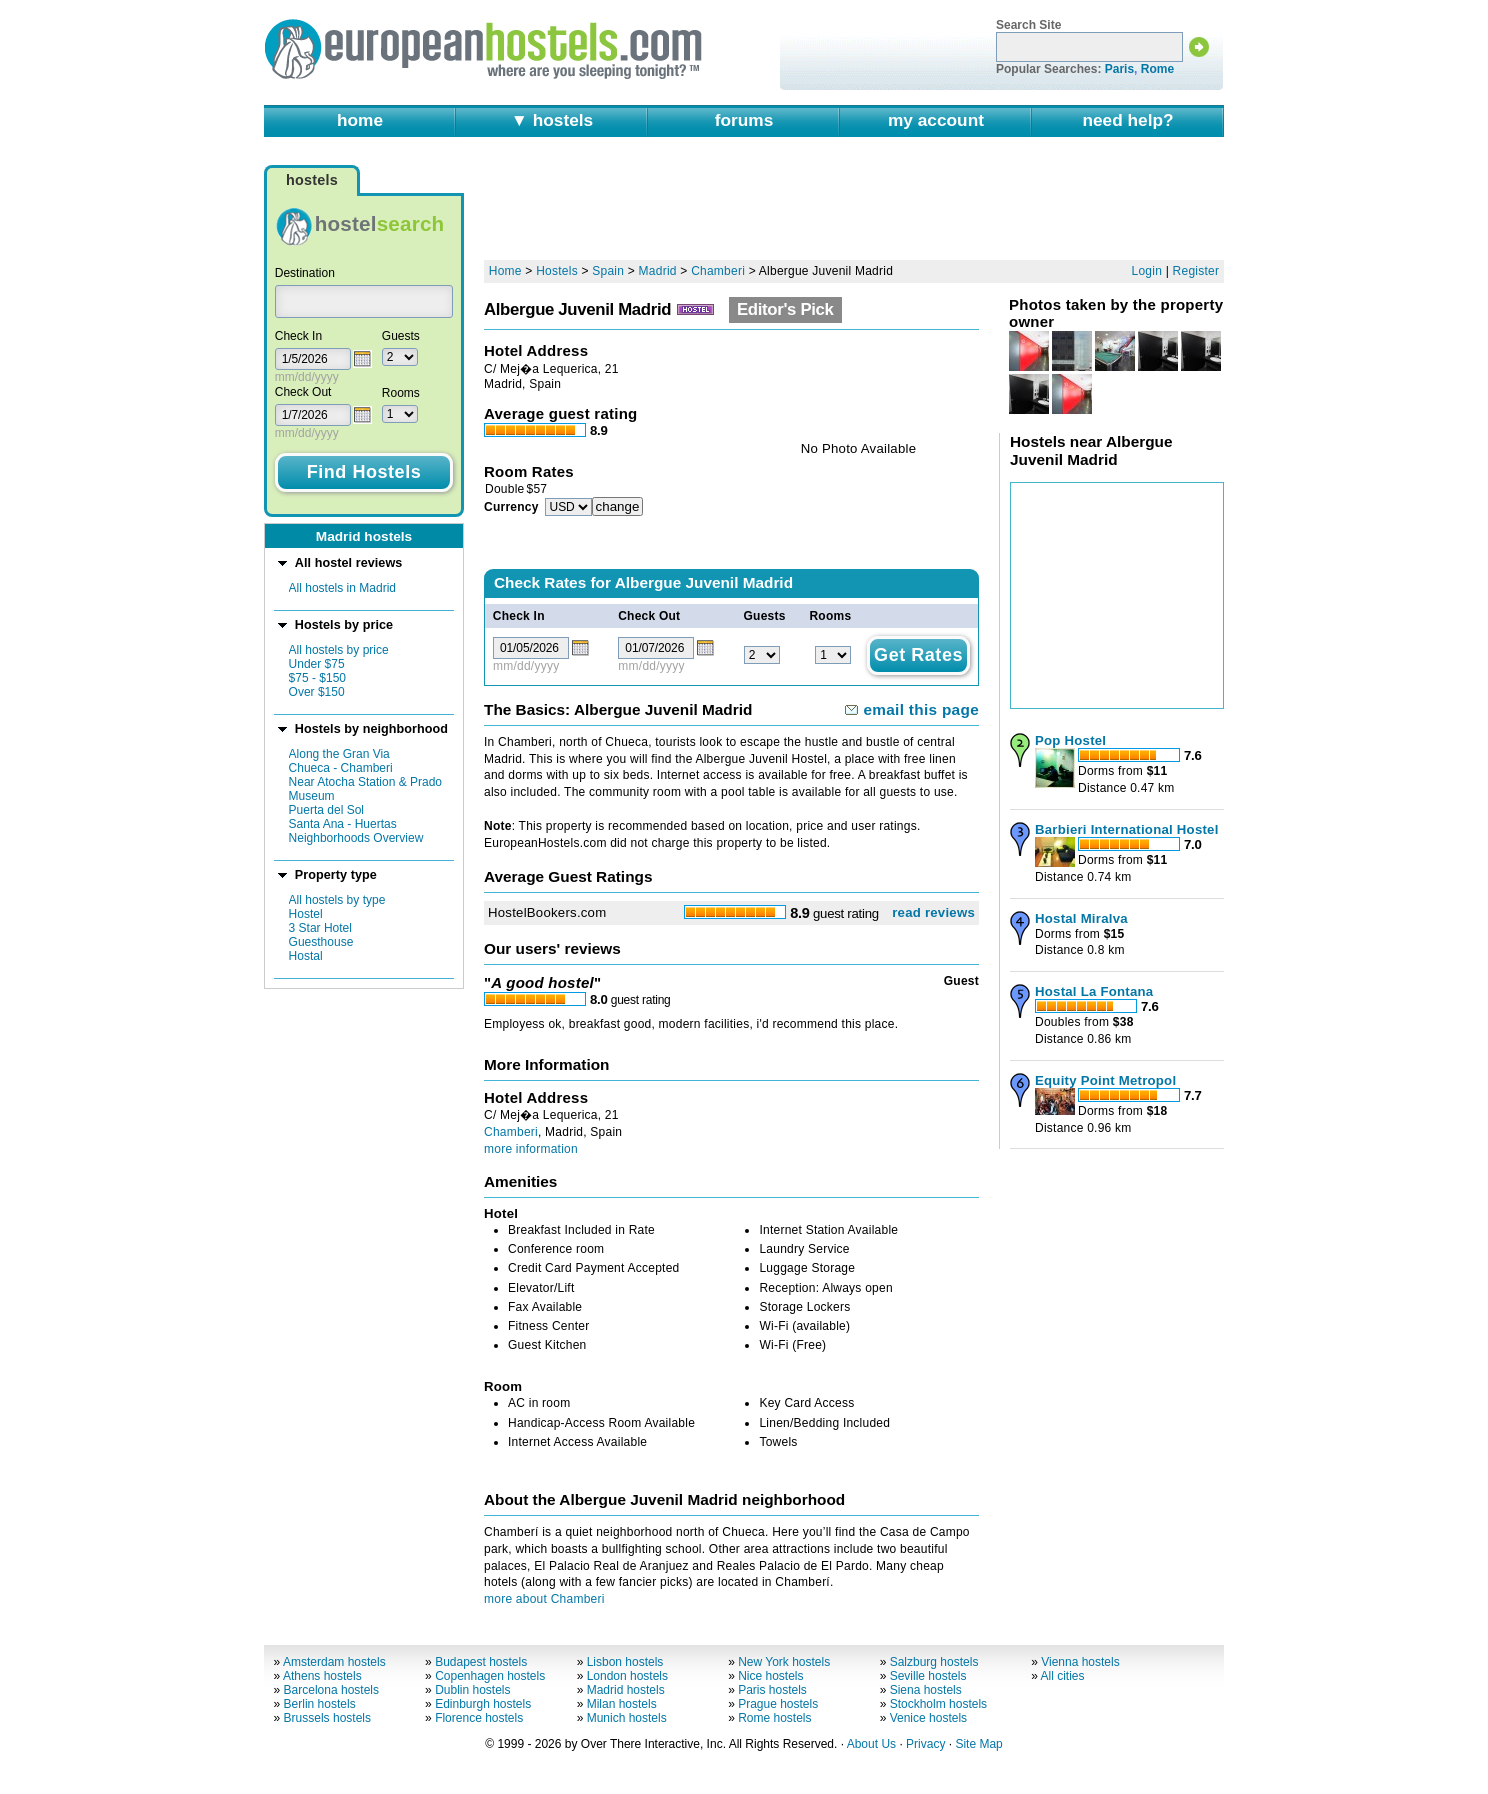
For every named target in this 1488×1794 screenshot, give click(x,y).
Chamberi (718, 271)
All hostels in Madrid (342, 588)
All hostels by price (339, 650)
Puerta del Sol (326, 810)
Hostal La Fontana (1094, 991)
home (360, 120)
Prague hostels (778, 1704)
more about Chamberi (544, 1599)
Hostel (306, 914)
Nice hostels (770, 1676)
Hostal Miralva (1081, 918)
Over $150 (317, 692)
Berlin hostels (320, 1704)
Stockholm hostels (938, 1704)
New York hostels (784, 1662)
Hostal (306, 956)
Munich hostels (627, 1718)
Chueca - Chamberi (341, 768)
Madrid (658, 271)
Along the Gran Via (339, 754)
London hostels (627, 1676)
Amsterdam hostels (334, 1662)
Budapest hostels (481, 1662)
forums (744, 120)
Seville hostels (928, 1676)
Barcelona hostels (331, 1690)
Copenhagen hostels (490, 1676)
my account (936, 120)
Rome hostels (774, 1718)
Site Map (978, 1744)
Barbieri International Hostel (1127, 829)
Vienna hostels (1080, 1662)
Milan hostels (622, 1704)
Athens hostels (322, 1676)
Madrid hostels (626, 1690)
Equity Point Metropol (1105, 1080)
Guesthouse (321, 942)
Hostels (557, 271)
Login (1147, 271)
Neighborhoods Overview (356, 838)
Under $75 (317, 664)
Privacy (925, 1744)
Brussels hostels (327, 1718)
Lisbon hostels (625, 1662)
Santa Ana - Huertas (343, 824)
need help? (1127, 120)
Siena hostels (926, 1690)
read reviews (933, 912)
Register (1196, 271)
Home (505, 271)
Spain (608, 271)
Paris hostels (772, 1690)
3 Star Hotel (320, 928)
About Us (871, 1744)
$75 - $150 (317, 678)
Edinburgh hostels (483, 1704)
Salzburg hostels (934, 1662)
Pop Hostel (1070, 740)
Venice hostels (928, 1718)
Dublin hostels (472, 1690)
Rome (1157, 69)
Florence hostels (479, 1718)
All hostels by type (337, 900)
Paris (1119, 69)
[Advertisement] (854, 207)
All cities (1063, 1676)
